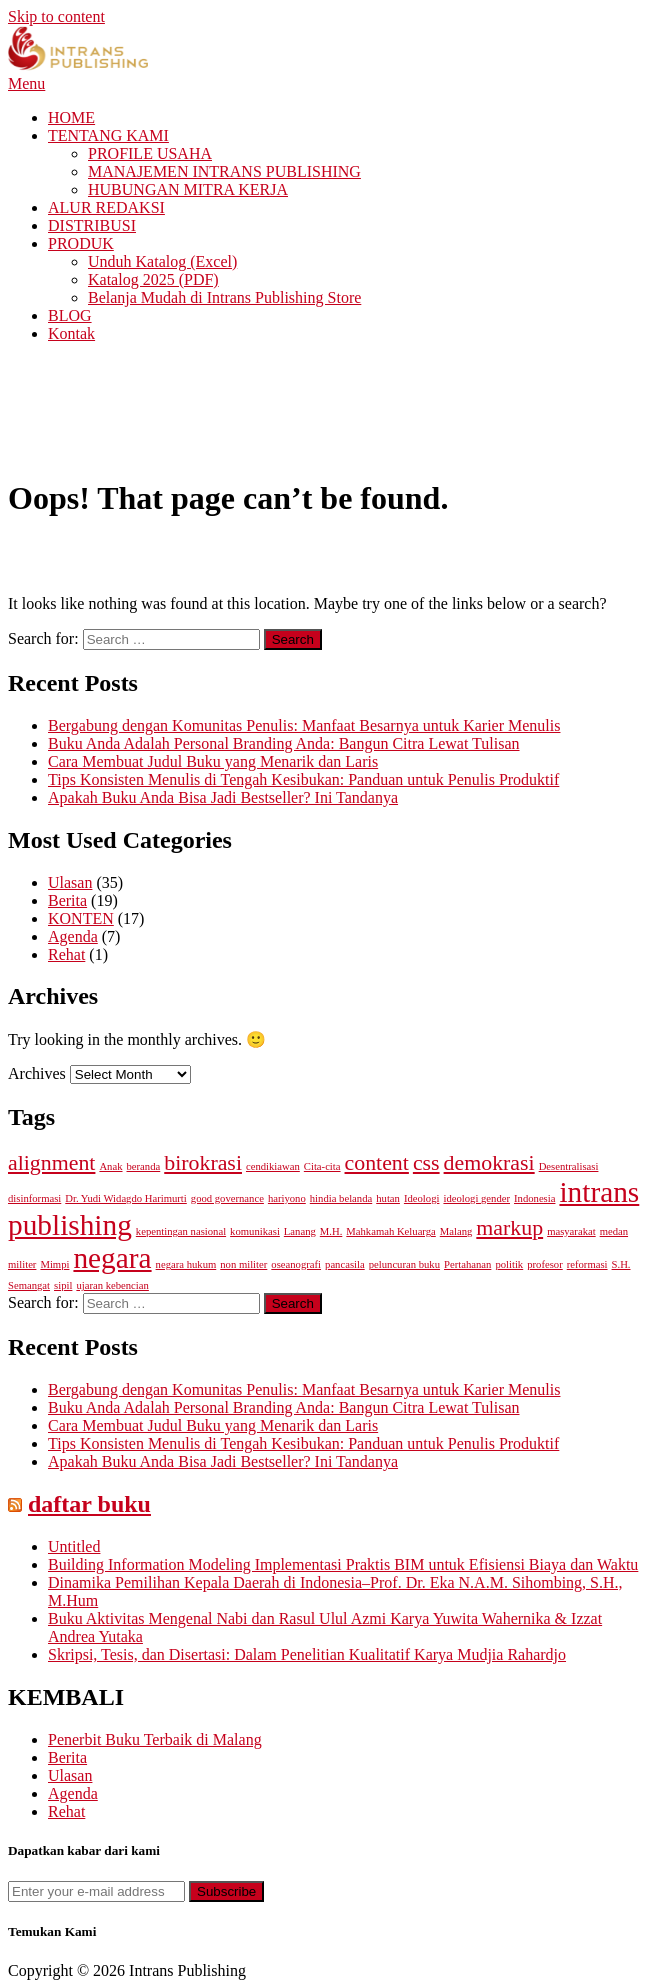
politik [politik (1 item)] (509, 1264)
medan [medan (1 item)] (614, 1231)
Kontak (71, 333)
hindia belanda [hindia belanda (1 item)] (341, 1198)
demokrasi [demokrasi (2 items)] (489, 1163)
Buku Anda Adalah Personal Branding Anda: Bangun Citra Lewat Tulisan (284, 743)
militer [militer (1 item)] (22, 1264)
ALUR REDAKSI (106, 207)
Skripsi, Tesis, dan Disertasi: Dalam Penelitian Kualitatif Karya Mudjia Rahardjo (307, 1654)
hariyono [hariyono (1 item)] (287, 1198)
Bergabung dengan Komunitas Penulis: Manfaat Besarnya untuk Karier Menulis (304, 725)
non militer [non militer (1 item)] (243, 1264)
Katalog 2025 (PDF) (153, 279)
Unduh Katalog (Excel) (162, 261)
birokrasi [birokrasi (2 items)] (203, 1163)
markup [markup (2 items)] (509, 1228)
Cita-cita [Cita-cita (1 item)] (322, 1166)
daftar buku (89, 1504)
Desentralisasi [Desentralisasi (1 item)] (569, 1166)
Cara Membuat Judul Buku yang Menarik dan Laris (213, 761)
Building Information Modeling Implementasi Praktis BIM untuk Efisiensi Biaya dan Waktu (343, 1564)
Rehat (66, 954)
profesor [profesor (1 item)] (545, 1264)
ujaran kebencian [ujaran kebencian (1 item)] (112, 1285)
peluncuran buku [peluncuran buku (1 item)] (404, 1264)
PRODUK (81, 243)
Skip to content (56, 16)
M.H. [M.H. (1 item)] (331, 1231)
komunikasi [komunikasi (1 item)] (255, 1231)
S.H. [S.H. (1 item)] (621, 1264)
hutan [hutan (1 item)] (388, 1198)
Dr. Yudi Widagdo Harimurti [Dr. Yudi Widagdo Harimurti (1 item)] (126, 1198)
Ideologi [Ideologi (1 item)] (422, 1198)
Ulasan (70, 882)
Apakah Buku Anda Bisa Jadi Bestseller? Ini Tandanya (223, 797)
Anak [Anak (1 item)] (110, 1166)
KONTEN (81, 918)
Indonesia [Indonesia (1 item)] (534, 1198)
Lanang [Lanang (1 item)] (300, 1231)
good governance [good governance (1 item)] (227, 1198)
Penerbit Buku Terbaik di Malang (155, 1739)
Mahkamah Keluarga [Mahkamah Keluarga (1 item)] (390, 1231)
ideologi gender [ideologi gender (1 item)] (476, 1198)
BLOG (70, 315)
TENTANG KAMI (108, 135)
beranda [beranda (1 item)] (144, 1166)
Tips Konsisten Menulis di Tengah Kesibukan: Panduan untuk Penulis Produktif (303, 779)
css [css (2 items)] (426, 1163)
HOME (71, 117)
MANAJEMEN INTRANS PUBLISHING (224, 171)
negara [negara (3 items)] (112, 1258)
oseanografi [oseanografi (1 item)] (296, 1264)
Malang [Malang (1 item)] (456, 1231)
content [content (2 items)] (377, 1163)
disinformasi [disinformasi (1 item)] (34, 1198)
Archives (37, 1073)
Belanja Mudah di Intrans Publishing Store (224, 297)
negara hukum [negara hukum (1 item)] (186, 1264)
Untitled (74, 1546)
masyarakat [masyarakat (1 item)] (571, 1231)
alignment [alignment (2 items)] (51, 1163)
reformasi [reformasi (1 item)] (587, 1264)
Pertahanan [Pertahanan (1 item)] (467, 1264)
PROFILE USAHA (150, 153)
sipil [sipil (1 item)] (63, 1285)
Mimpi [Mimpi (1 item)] (54, 1264)
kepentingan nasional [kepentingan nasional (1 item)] (181, 1231)
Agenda (73, 936)
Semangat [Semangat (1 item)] (29, 1285)
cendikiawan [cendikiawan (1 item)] (273, 1166)
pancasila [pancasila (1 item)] (345, 1264)
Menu (26, 83)
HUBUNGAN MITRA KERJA (188, 189)
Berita (67, 900)
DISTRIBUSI (92, 225)
